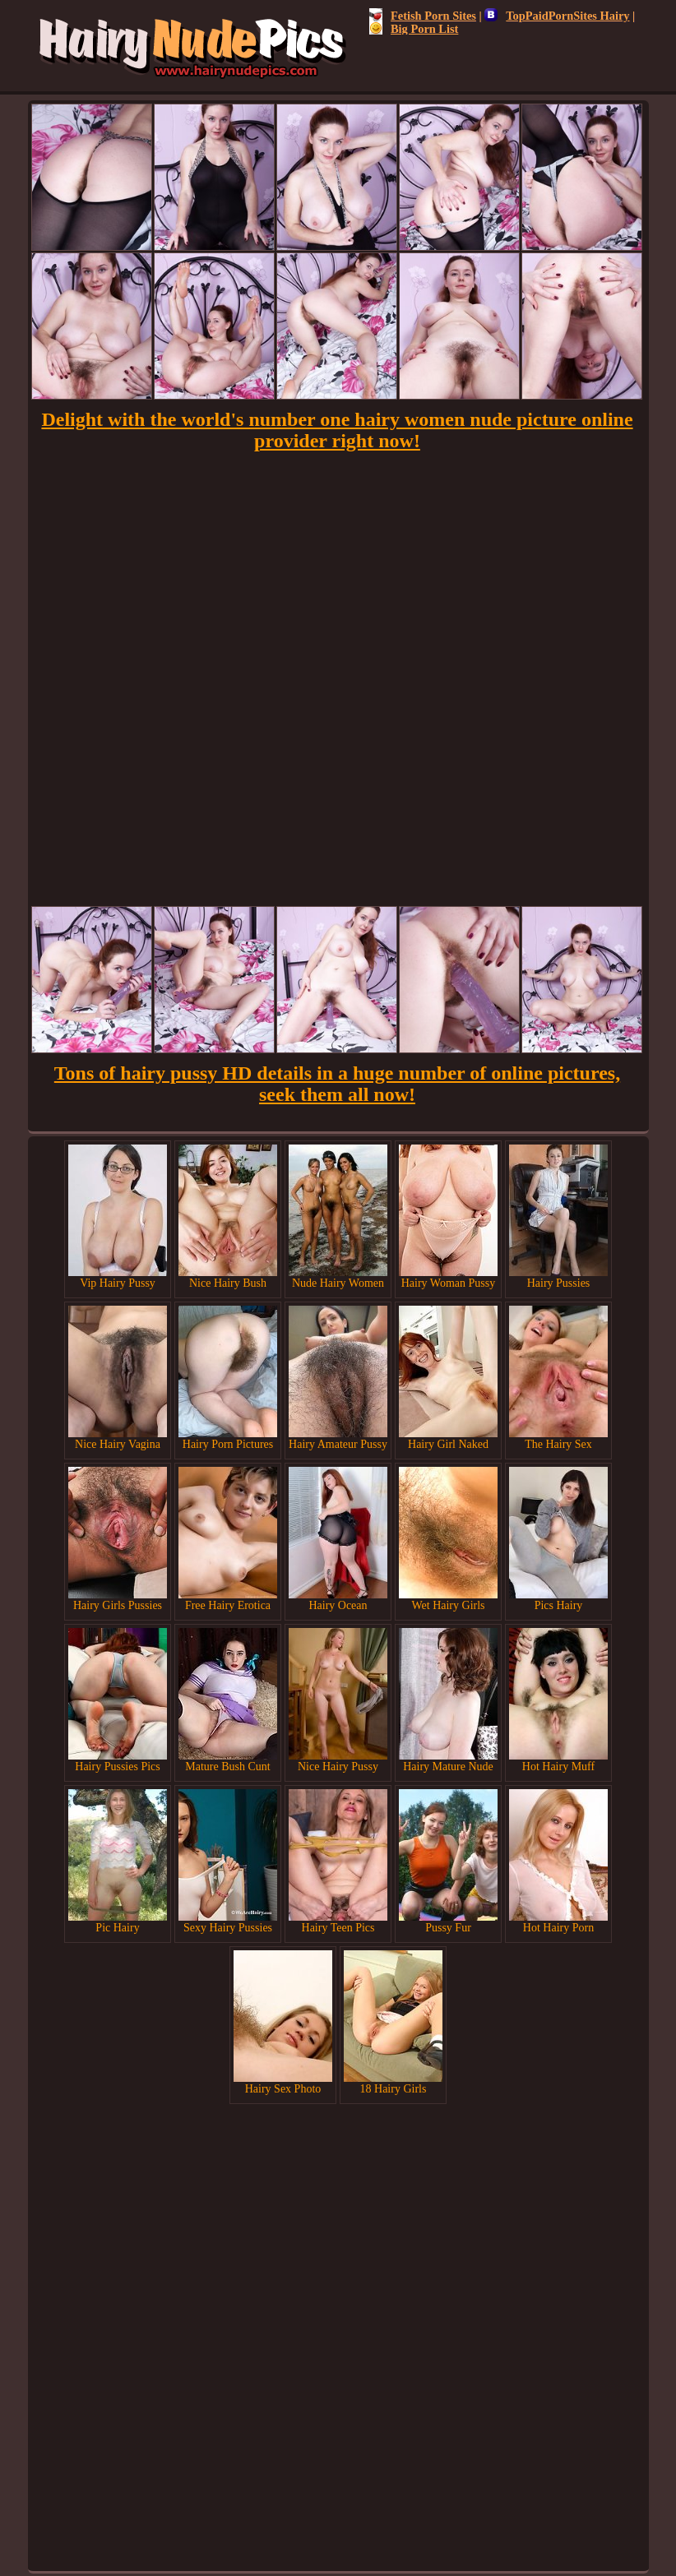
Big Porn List (413, 28)
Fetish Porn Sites (422, 15)
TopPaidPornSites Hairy (556, 15)
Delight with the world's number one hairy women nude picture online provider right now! (336, 430)
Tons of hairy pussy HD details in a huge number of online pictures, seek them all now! (337, 1083)
